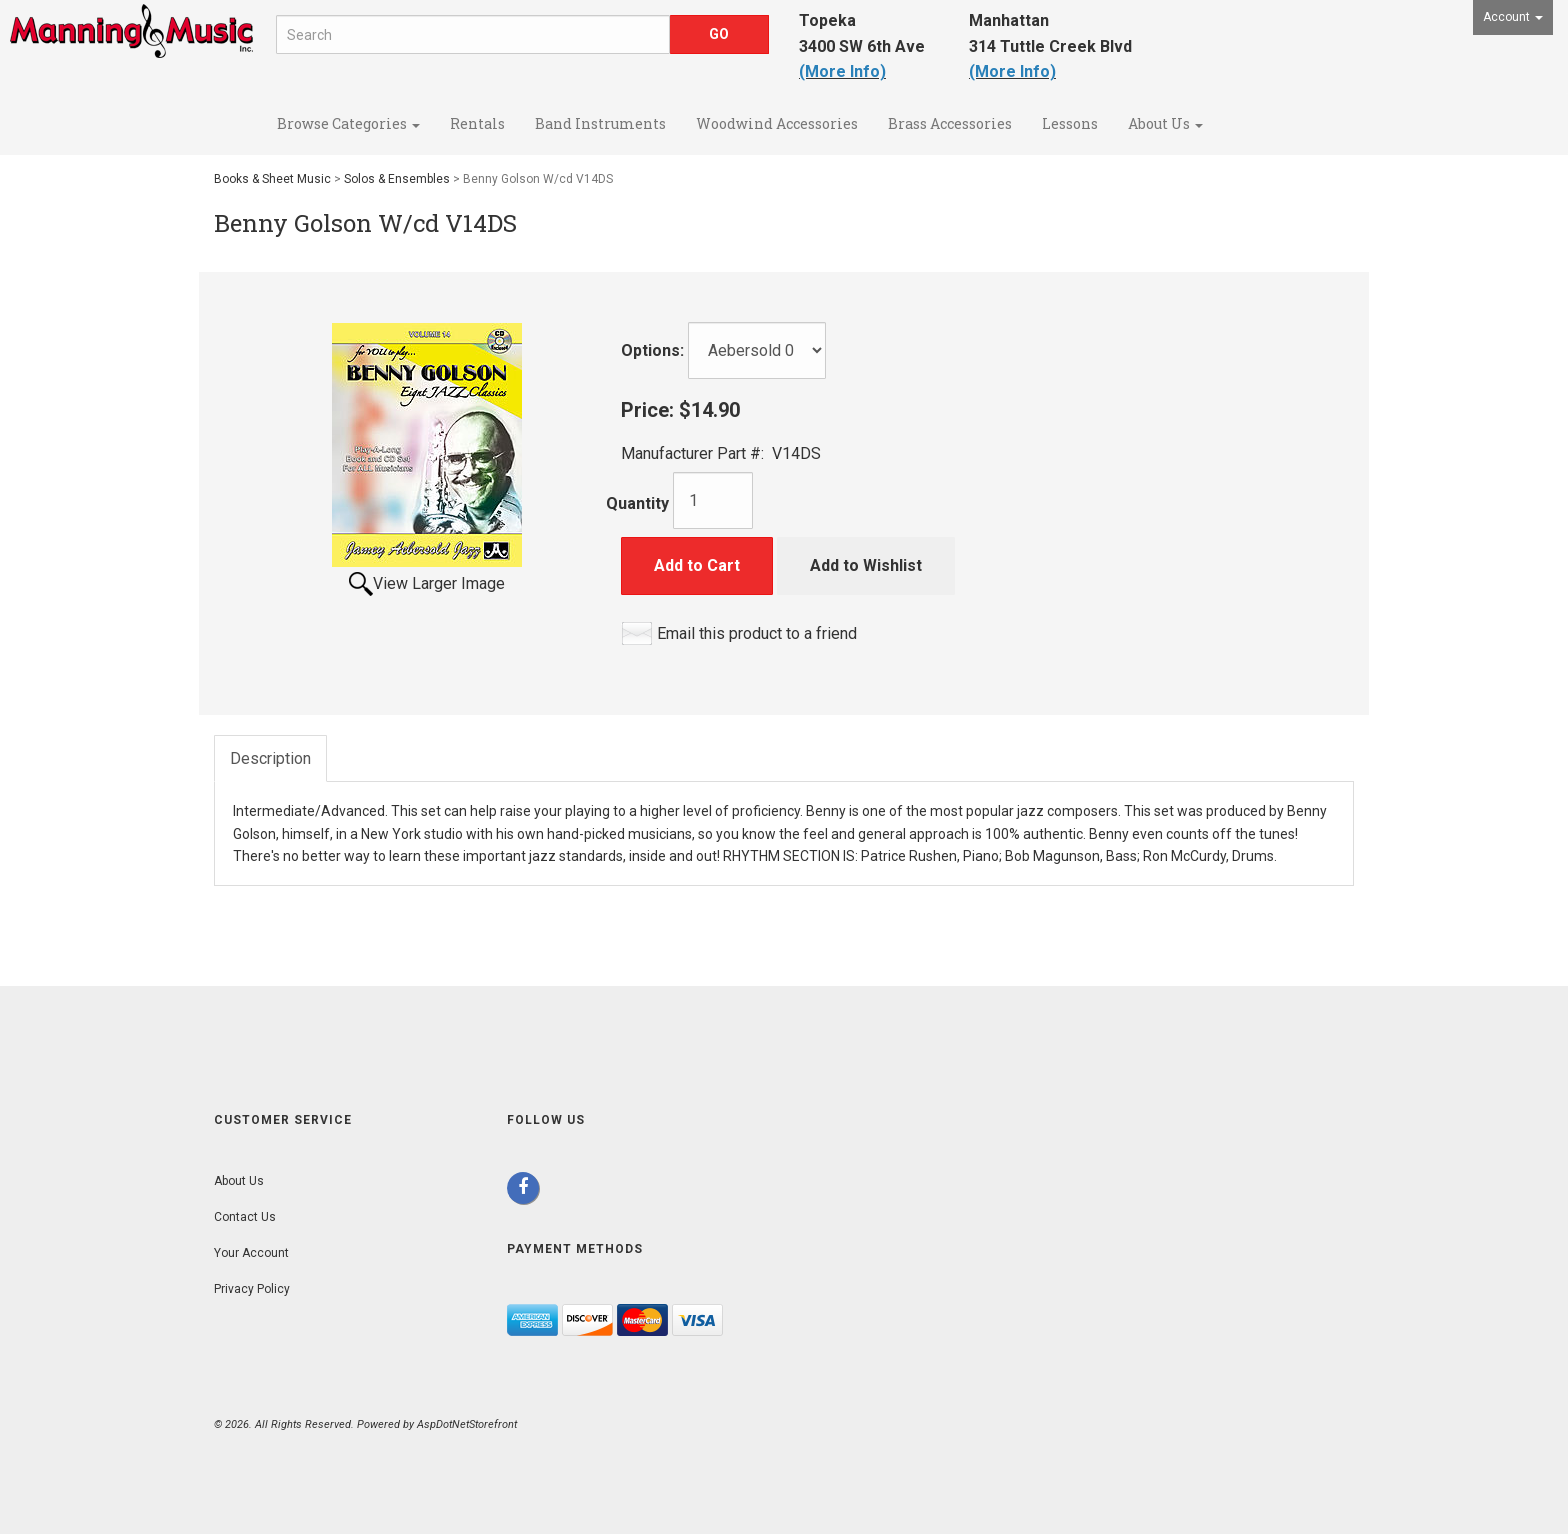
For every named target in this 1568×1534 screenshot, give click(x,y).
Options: (652, 350)
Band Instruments (600, 123)
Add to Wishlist (866, 565)
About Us (1165, 123)
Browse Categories (348, 123)
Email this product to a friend (757, 633)
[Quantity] (713, 500)
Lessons (1070, 123)
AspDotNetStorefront (467, 1424)
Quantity (637, 503)
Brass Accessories (950, 123)
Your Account (251, 1253)
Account (1513, 17)
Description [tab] (270, 758)
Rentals (477, 123)
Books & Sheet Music (272, 179)
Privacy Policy (252, 1289)
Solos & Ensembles (397, 179)
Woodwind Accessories (777, 123)
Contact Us (245, 1217)
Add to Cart (697, 565)
